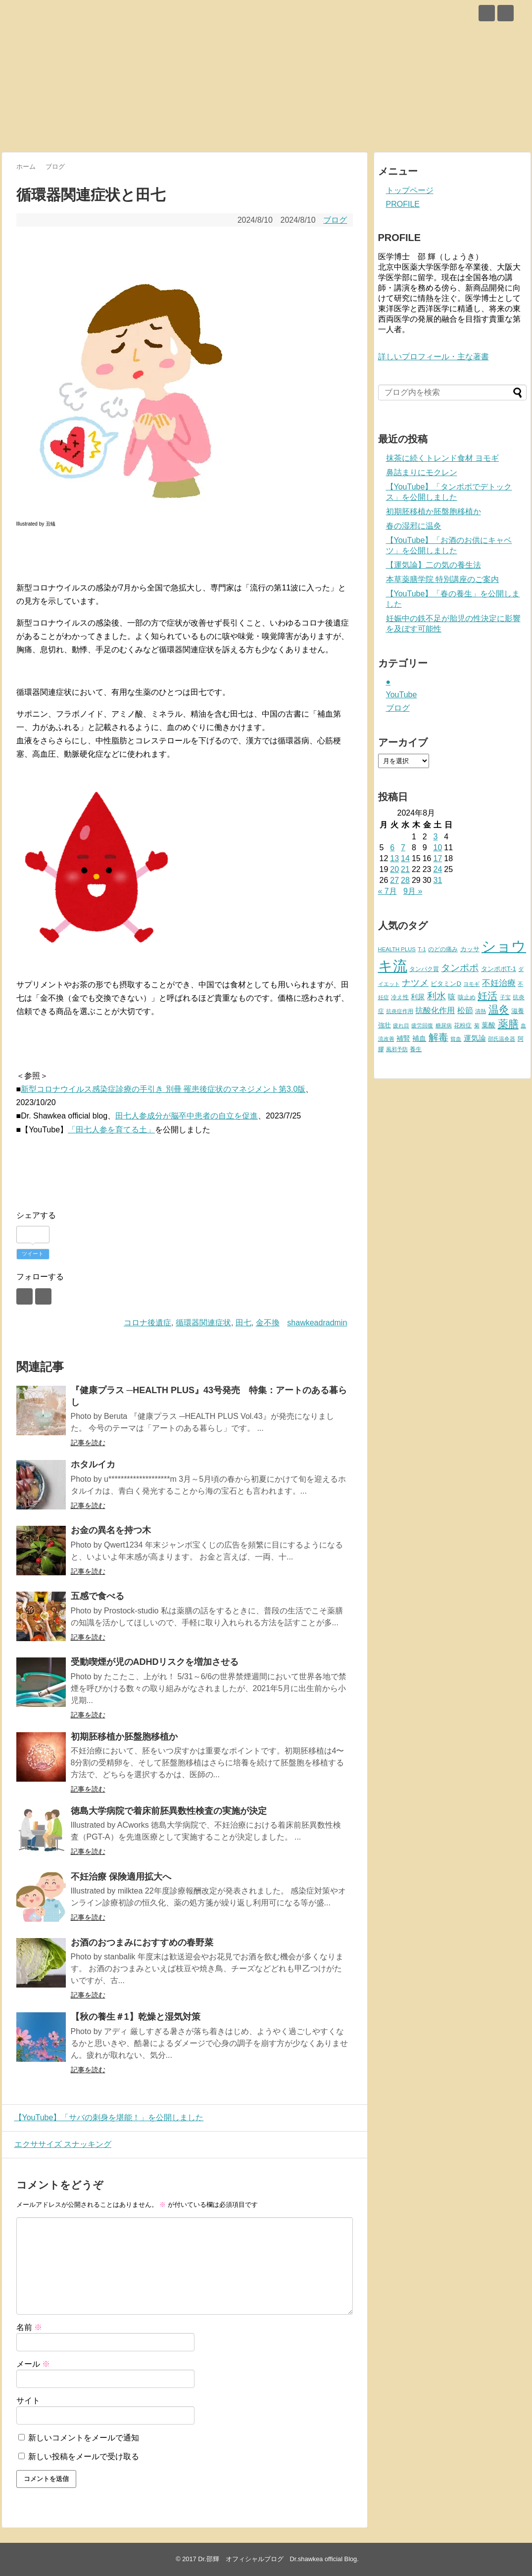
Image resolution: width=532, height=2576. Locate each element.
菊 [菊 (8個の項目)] (477, 1025)
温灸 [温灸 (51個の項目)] (498, 1009)
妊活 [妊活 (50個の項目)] (487, 995)
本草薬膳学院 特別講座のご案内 (442, 579)
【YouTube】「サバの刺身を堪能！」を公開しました (106, 2117)
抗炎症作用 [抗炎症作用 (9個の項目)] (399, 1011)
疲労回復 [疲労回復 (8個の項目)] (422, 1025)
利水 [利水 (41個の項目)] (436, 996)
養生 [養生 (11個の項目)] (416, 1049)
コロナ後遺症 (147, 1322)
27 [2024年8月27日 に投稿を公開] (394, 880)
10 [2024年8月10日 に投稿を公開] (437, 847)
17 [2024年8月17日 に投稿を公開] (437, 858)
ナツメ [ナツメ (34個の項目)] (415, 982)
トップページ (410, 190)
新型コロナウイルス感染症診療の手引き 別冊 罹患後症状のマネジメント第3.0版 (163, 1089)
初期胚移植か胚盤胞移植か (124, 1737)
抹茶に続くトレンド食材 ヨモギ (442, 458)
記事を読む (88, 1443)
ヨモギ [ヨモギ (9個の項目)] (471, 984)
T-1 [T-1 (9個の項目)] (422, 949)
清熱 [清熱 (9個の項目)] (480, 1011)
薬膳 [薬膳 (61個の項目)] (508, 1024)
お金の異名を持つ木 (111, 1530)
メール (33, 2364)
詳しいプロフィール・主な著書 (433, 356)
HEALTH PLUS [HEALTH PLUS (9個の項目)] (397, 949)
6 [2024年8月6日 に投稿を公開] (392, 847)
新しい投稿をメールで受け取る (83, 2456)
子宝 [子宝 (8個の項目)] (505, 997)
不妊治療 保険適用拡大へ (121, 1877)
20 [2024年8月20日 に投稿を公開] (394, 869)
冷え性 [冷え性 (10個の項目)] (400, 997)
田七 (243, 1322)
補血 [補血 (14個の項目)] (419, 1038)
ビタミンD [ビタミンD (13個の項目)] (446, 983)
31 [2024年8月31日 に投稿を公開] (437, 880)
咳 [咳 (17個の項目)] (451, 997)
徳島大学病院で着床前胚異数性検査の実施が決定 (169, 1811)
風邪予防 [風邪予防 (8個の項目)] (397, 1049)
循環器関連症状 (203, 1322)
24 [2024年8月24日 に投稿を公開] (437, 869)
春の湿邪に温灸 (413, 526)
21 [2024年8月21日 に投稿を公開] (405, 869)
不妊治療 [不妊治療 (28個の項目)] (499, 983)
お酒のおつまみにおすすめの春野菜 (142, 1942)
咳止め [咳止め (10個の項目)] (467, 997)
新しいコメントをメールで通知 (83, 2437)
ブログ (335, 220)
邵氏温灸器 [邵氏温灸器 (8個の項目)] (501, 1039)
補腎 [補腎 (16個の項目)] (403, 1038)
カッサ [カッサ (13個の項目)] (470, 949)
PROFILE (403, 204)
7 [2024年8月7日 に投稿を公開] (403, 847)
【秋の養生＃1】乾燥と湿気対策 (135, 2017)
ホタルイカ (93, 1464)
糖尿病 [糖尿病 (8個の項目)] (443, 1025)
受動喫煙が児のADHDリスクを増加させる (155, 1662)
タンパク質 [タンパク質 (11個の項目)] (424, 969)
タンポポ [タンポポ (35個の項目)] (460, 968)
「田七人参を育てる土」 (111, 1129)
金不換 (268, 1322)
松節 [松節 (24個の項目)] (465, 1010)
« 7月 (387, 891)
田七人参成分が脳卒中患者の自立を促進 (186, 1116)
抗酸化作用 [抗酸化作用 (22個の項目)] (435, 1010)
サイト (28, 2400)
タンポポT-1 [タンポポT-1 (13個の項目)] (498, 968)
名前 (29, 2327)
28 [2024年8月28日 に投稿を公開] (405, 880)
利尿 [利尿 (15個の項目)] (418, 997)
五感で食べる (97, 1596)
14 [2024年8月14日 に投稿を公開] (405, 858)
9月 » (412, 891)
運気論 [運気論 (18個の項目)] (475, 1038)
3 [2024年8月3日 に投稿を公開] (435, 836)
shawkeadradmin (317, 1322)
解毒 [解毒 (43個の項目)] (438, 1037)
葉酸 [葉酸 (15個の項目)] (488, 1025)
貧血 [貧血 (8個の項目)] (455, 1039)
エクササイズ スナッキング (60, 2144)
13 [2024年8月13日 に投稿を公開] (394, 858)
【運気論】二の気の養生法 (433, 565)
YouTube (401, 694)
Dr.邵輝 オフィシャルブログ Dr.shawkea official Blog (277, 2559)
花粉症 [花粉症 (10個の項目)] (463, 1025)
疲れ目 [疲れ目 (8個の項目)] (401, 1025)
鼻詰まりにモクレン (421, 472)
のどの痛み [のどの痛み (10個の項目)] (443, 949)
